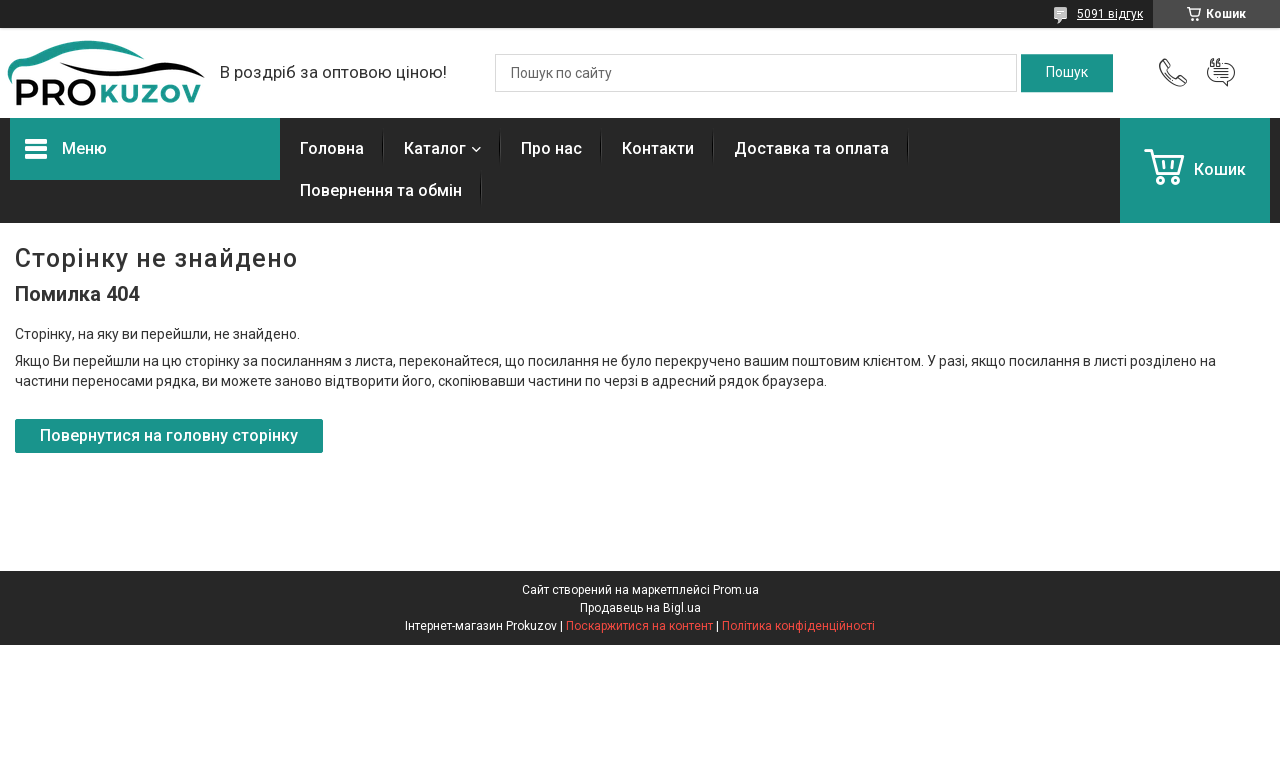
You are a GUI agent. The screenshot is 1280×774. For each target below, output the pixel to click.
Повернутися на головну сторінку (169, 435)
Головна (332, 148)
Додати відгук (1221, 73)
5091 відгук (1110, 14)
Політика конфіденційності (798, 626)
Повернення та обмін (381, 190)
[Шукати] (1067, 73)
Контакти (658, 148)
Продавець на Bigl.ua (640, 608)
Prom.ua (736, 590)
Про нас (551, 148)
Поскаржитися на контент (639, 626)
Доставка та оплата (811, 148)
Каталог (435, 148)
